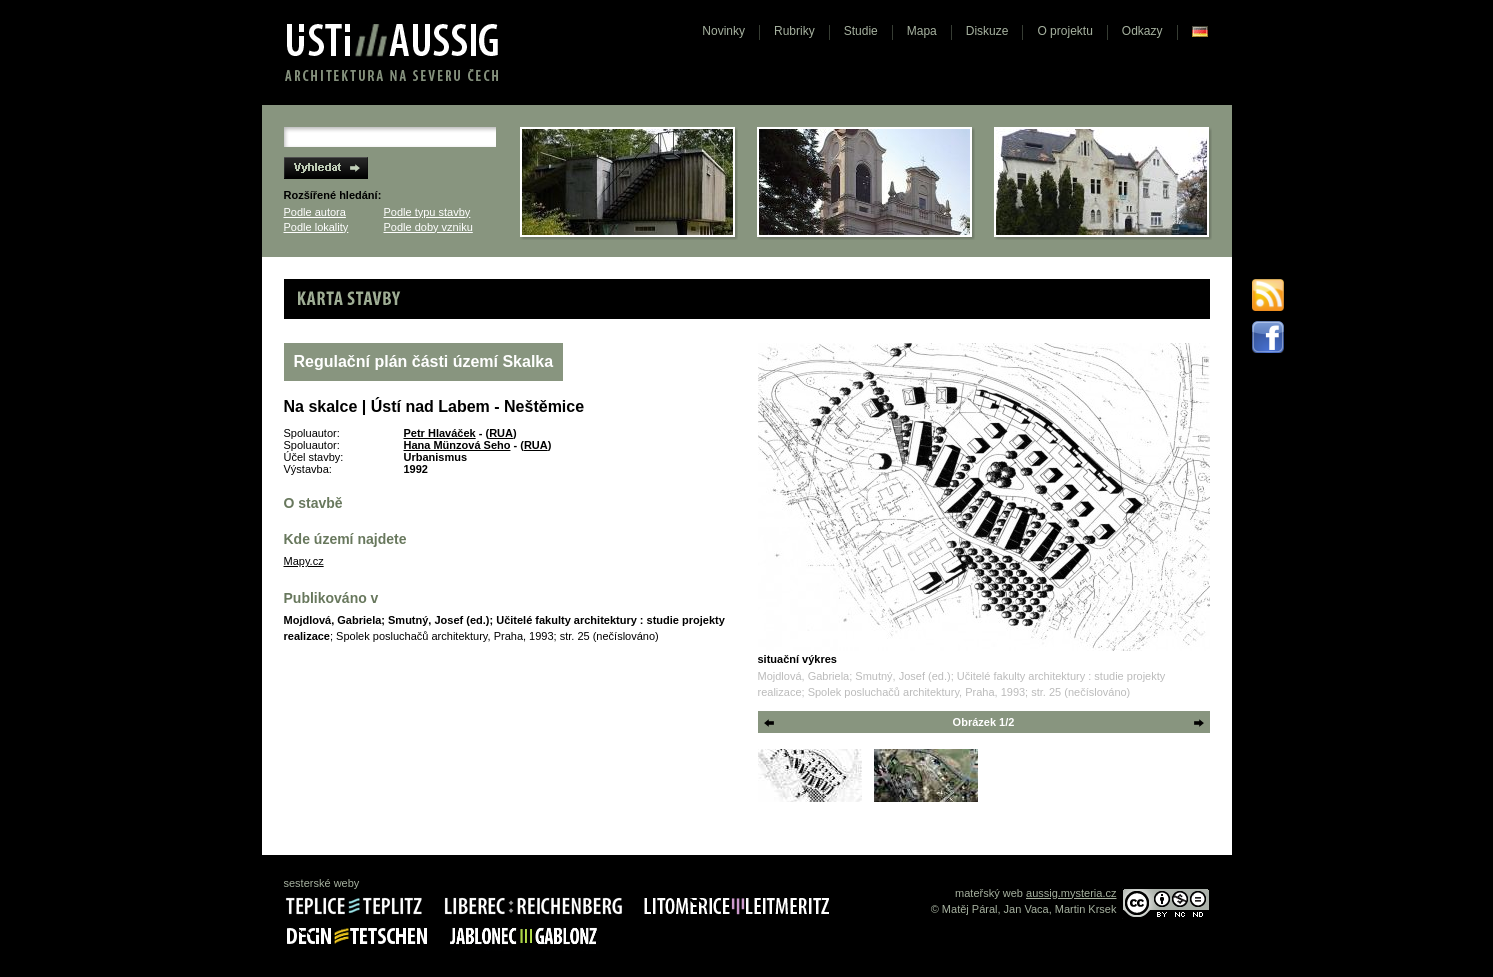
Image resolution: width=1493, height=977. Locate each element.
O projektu (1064, 31)
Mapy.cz (304, 561)
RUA (501, 433)
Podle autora (315, 212)
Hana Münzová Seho (457, 445)
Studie (861, 31)
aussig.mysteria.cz (1071, 893)
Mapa (922, 31)
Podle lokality (316, 227)
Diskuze (987, 31)
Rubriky (794, 31)
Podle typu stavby (427, 212)
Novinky (723, 31)
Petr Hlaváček (440, 433)
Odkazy (1142, 31)
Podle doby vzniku (428, 227)
